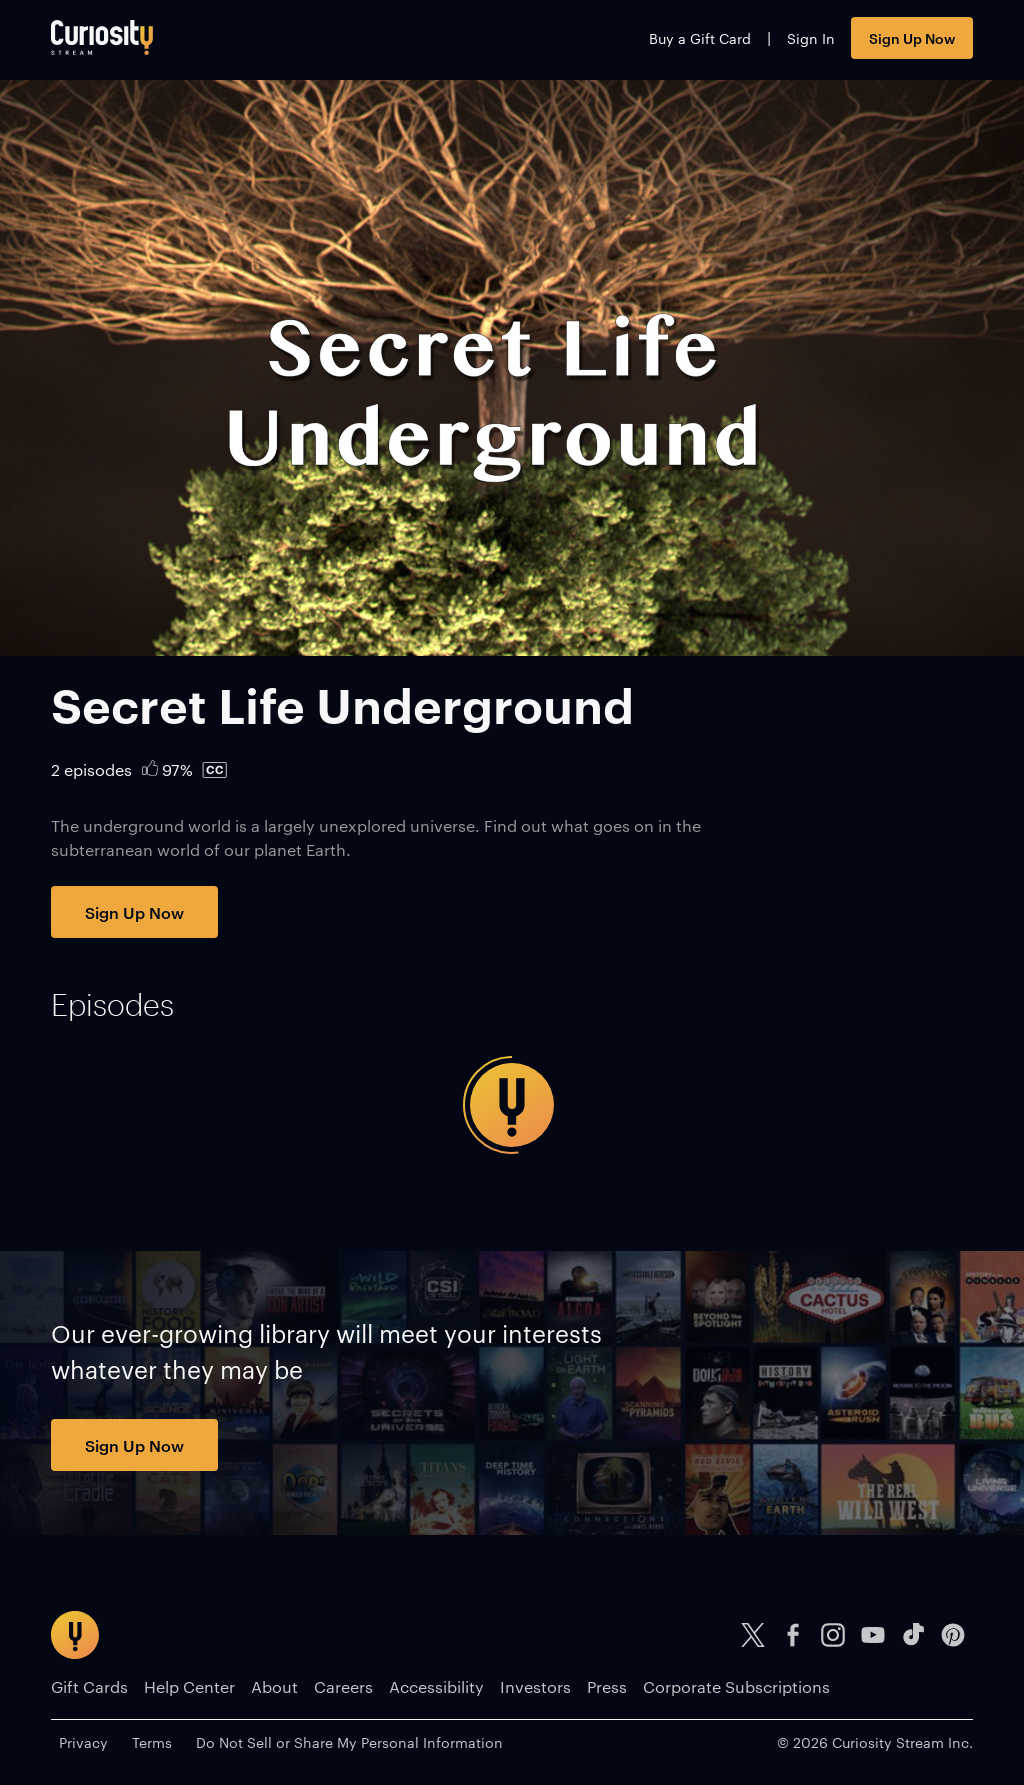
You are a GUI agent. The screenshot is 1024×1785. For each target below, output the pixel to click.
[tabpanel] (512, 1105)
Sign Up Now (912, 37)
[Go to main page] (102, 37)
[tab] (112, 1005)
